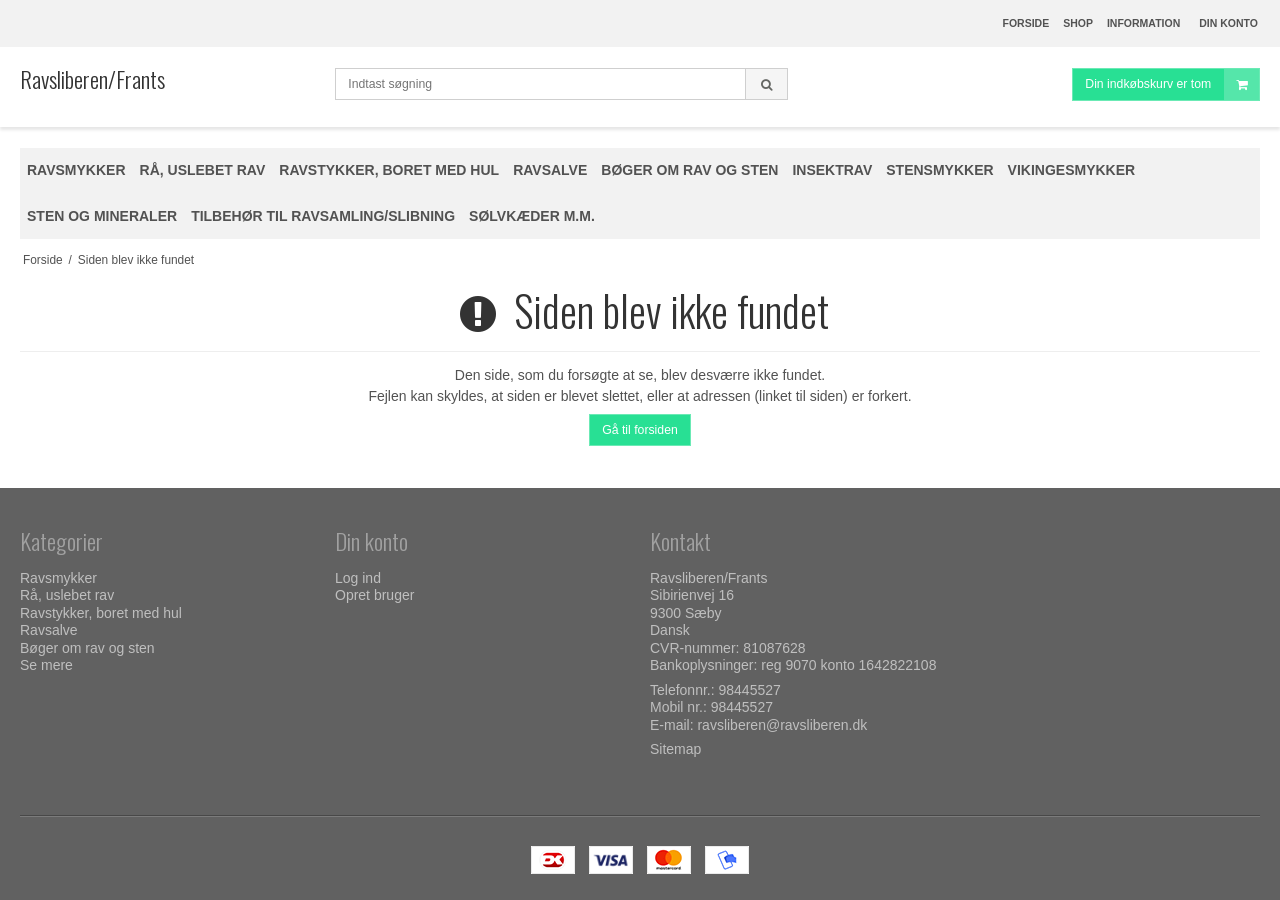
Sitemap (675, 749)
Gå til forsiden (640, 430)
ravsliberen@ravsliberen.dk (782, 725)
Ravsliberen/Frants (92, 79)
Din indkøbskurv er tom (1172, 84)
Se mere (46, 665)
